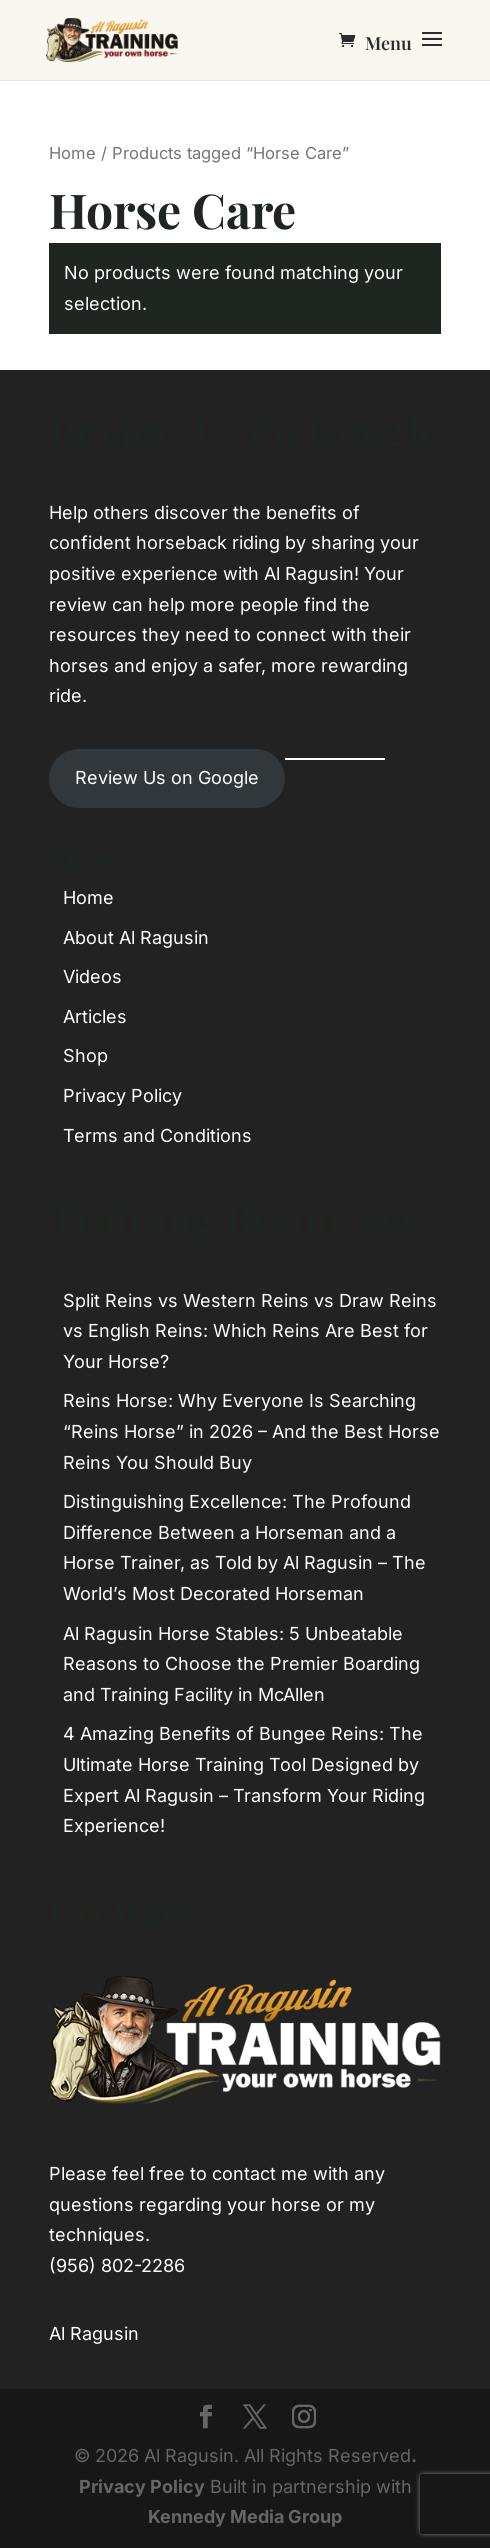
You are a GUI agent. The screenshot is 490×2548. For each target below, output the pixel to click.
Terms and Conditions (157, 1135)
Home (72, 153)
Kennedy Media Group (245, 2516)
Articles (95, 1016)
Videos (92, 976)
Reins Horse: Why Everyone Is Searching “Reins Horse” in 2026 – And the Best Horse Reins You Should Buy (251, 1431)
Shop (85, 1055)
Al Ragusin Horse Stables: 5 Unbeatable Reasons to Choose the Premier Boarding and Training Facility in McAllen (241, 1664)
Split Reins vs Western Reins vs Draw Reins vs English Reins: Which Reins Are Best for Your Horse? (250, 1331)
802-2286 (143, 2265)
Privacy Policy (122, 1095)
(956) (72, 2265)
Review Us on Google (167, 777)
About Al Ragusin (136, 937)
